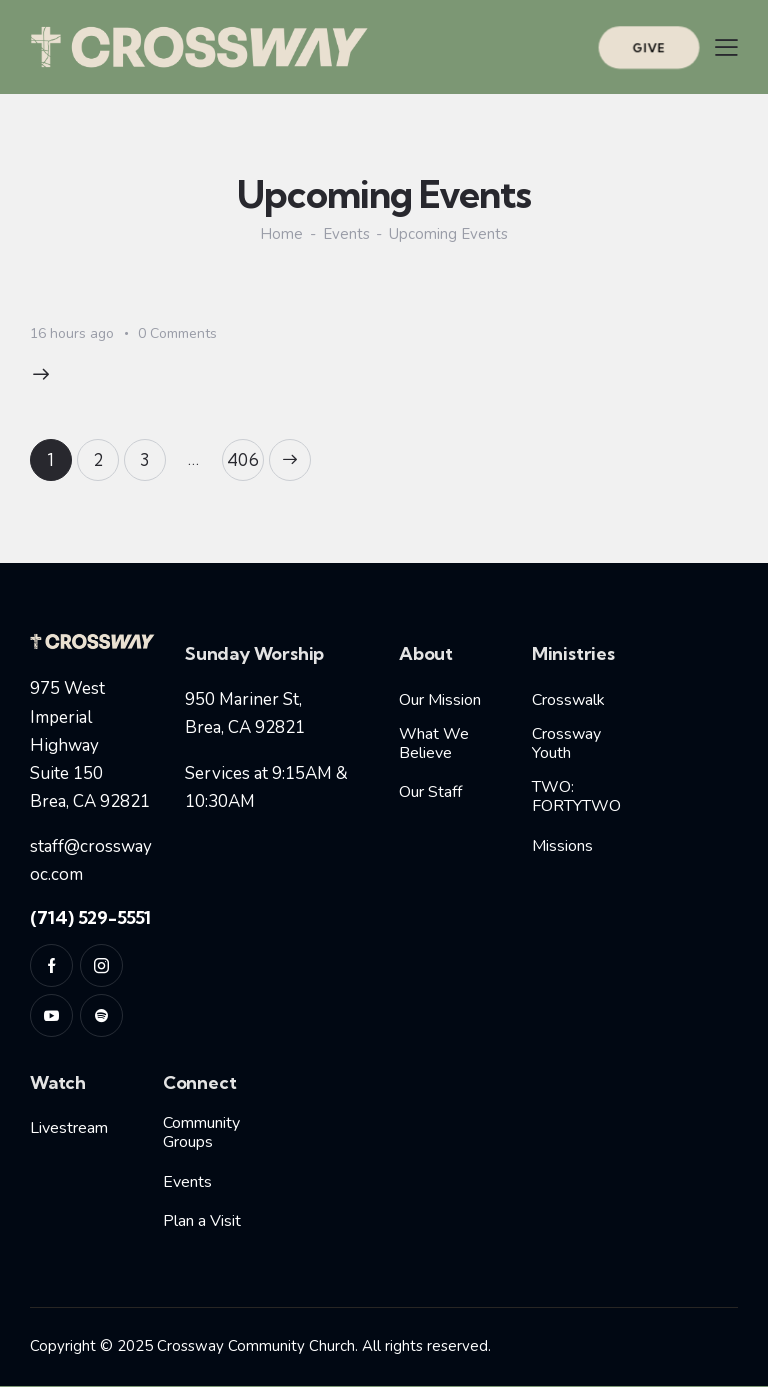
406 (245, 454)
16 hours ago (72, 333)
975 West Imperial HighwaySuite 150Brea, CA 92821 (90, 745)
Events (346, 234)
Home (281, 234)
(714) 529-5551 (90, 917)
